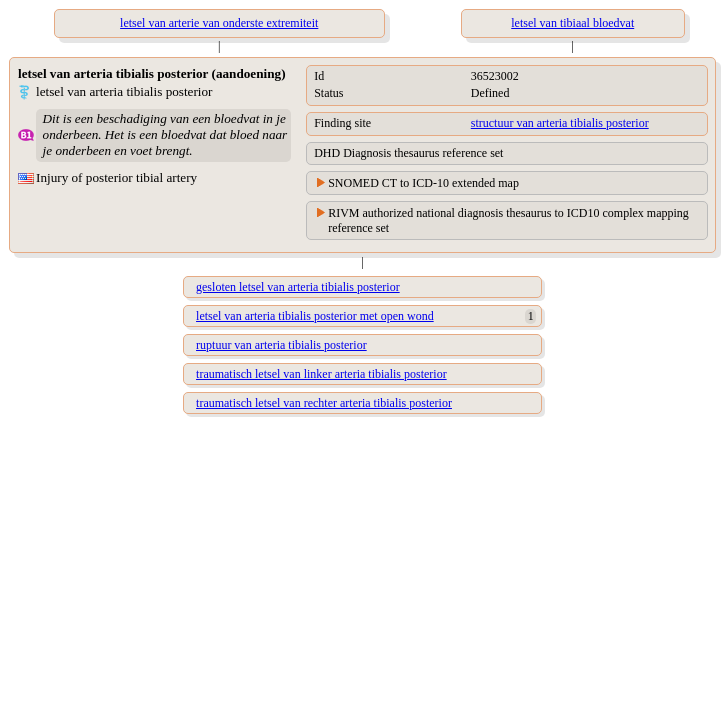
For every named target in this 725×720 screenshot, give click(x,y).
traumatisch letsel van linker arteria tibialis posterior (321, 374)
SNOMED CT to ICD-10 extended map (423, 183)
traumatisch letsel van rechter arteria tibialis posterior (324, 403)
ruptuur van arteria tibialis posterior (281, 345)
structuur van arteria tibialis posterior (560, 123)
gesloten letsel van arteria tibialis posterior (298, 287)
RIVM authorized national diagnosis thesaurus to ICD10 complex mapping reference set (508, 220)
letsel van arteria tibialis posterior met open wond (315, 316)
